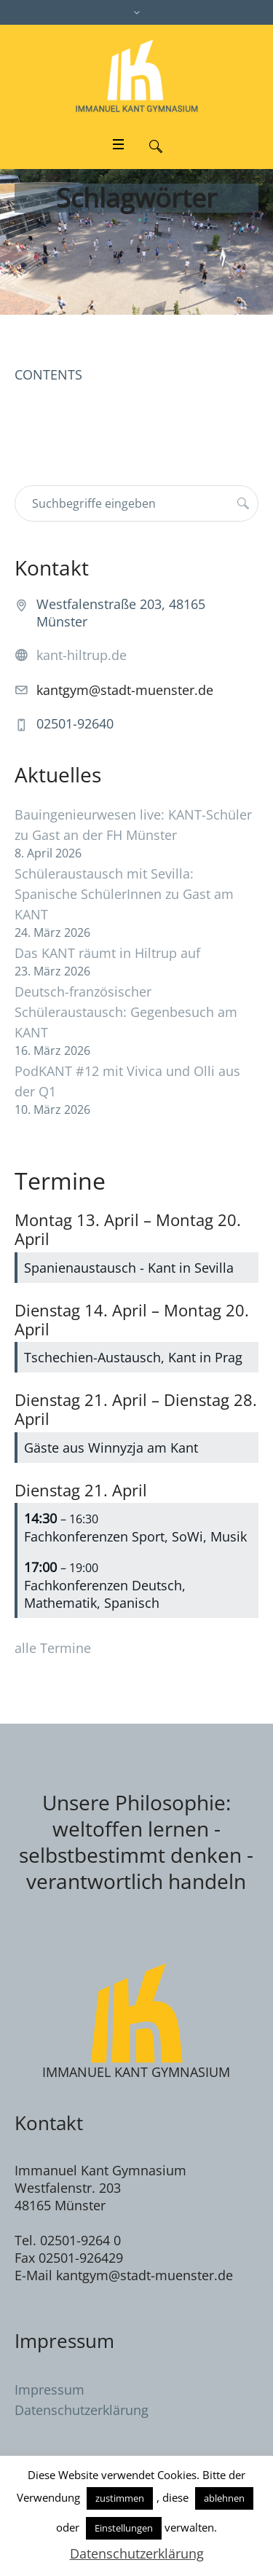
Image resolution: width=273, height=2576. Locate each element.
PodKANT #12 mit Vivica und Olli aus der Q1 (127, 1081)
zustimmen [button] (119, 2498)
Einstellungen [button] (124, 2527)
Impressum (49, 2389)
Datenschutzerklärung (82, 2410)
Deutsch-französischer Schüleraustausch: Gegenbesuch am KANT (126, 1012)
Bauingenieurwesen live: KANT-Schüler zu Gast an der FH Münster (133, 825)
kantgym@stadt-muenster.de (124, 690)
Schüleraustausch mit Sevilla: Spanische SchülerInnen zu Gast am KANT (124, 894)
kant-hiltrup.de (81, 655)
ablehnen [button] (224, 2498)
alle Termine (53, 1648)
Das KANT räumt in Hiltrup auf (107, 953)
